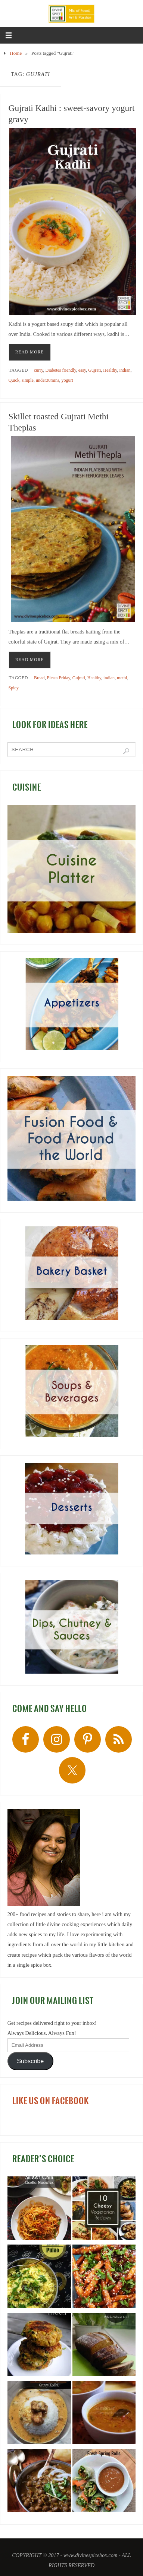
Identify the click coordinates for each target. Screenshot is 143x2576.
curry (38, 370)
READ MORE (29, 352)
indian (124, 370)
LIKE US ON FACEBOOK (50, 2100)
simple (28, 380)
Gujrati (94, 370)
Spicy (14, 687)
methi (122, 677)
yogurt (67, 380)
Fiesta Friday (58, 677)
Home (16, 53)
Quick (14, 380)
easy (82, 370)
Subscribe (30, 2061)
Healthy (110, 370)
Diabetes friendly (61, 370)
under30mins (47, 380)
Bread (39, 677)
